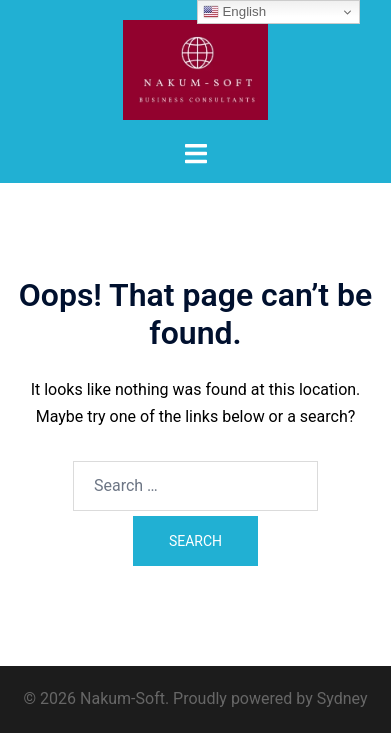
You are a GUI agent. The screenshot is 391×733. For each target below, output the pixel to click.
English (234, 12)
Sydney (342, 698)
